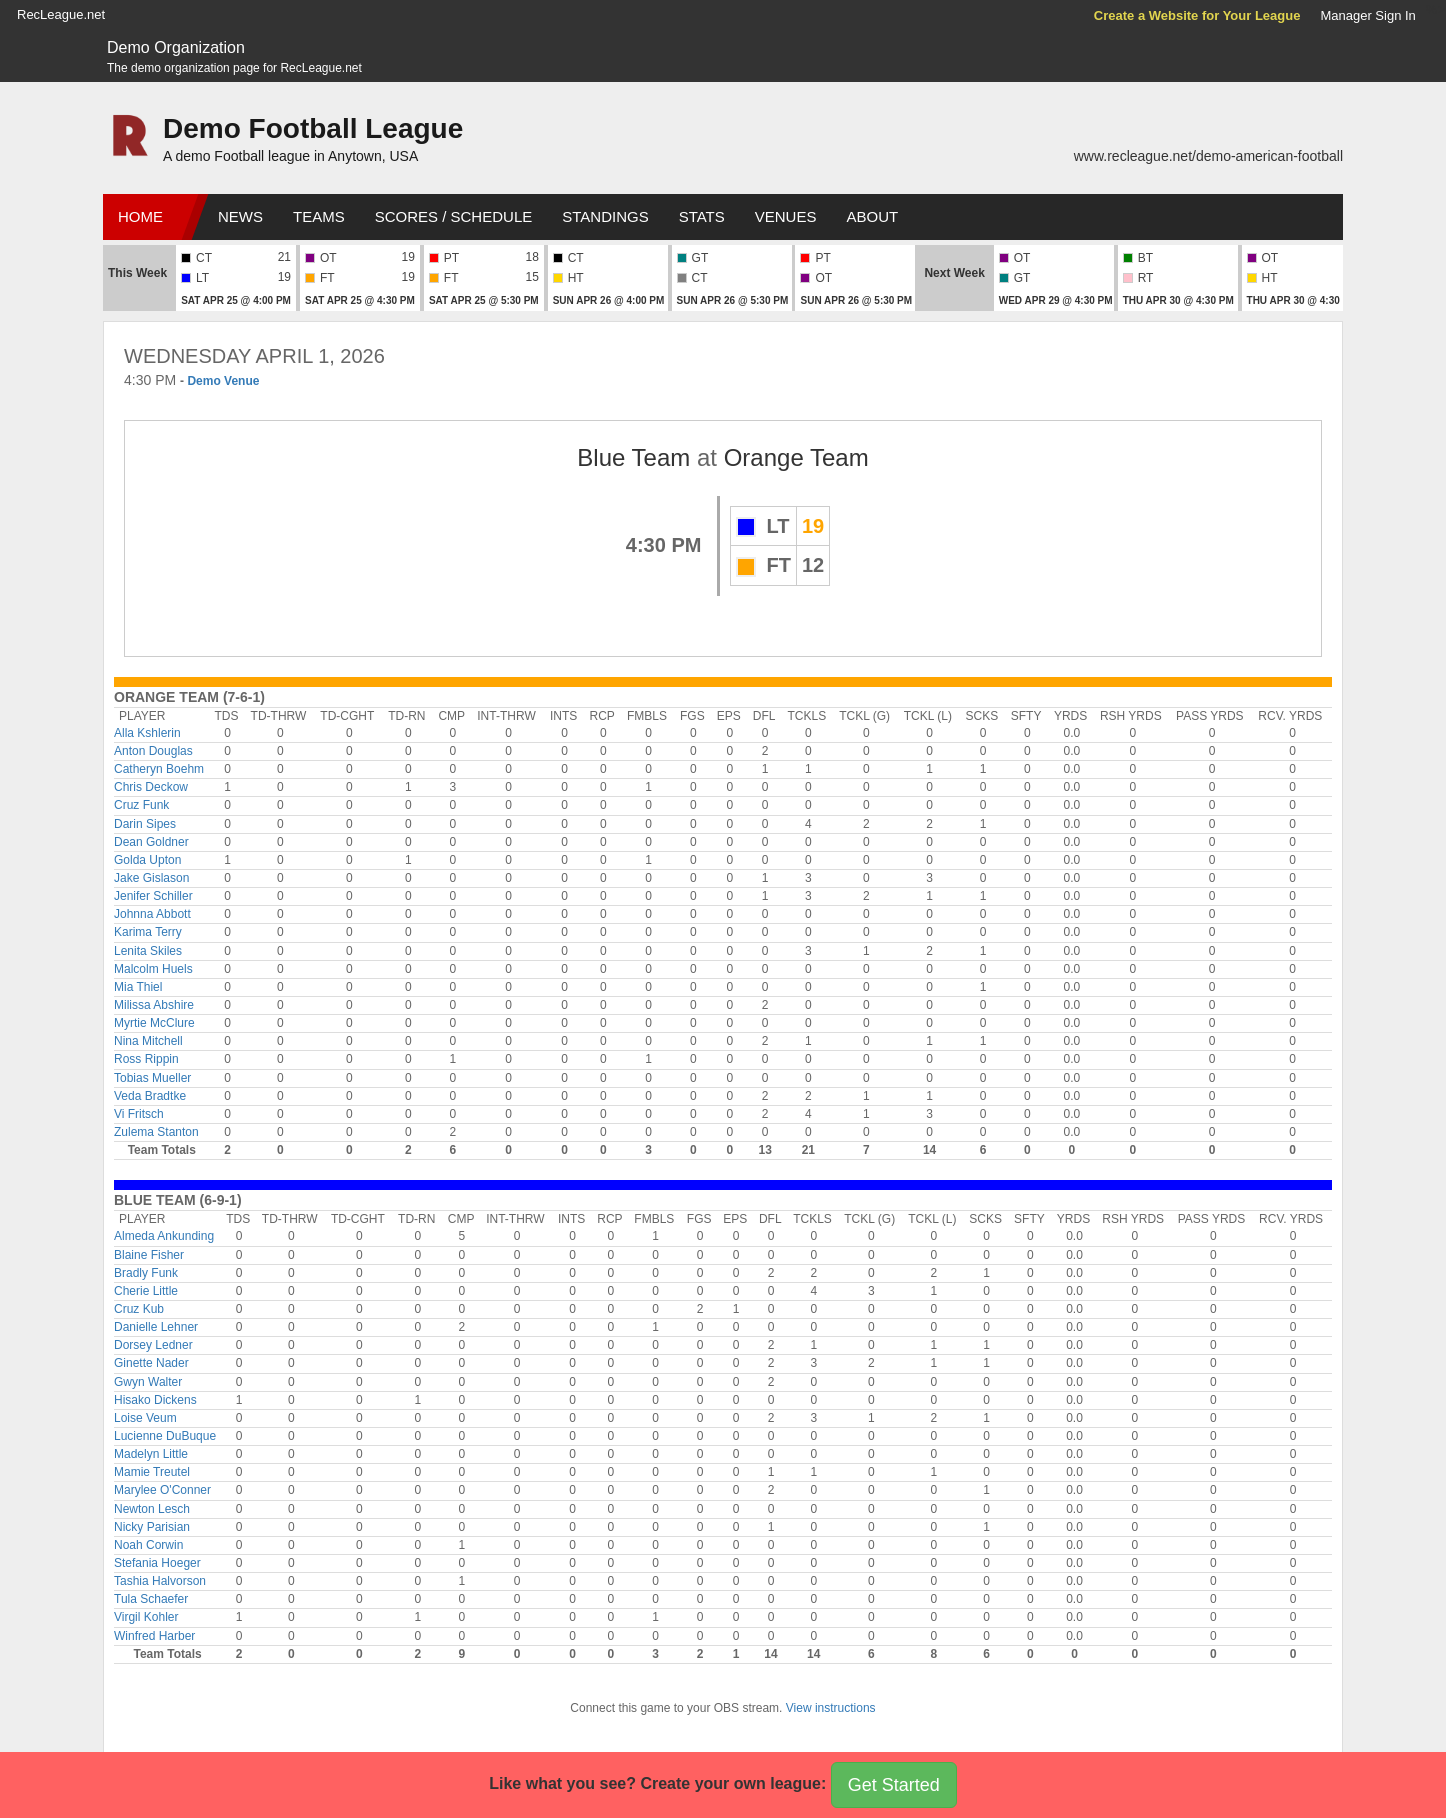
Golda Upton (147, 860)
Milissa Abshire (154, 1005)
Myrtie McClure (154, 1023)
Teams (319, 216)
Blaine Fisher (149, 1255)
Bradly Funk (146, 1273)
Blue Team (633, 457)
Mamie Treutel (152, 1472)
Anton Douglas (153, 751)
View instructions (831, 1708)
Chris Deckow (151, 787)
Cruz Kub (139, 1309)
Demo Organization (176, 47)
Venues (786, 216)
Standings (605, 216)
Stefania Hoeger (157, 1563)
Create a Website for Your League (1197, 15)
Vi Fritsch (139, 1114)
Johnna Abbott (152, 914)
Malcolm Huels (153, 969)
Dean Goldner (151, 842)
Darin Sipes (145, 824)
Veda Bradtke (150, 1096)
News (240, 216)
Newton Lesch (152, 1509)
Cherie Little (146, 1291)
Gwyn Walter (148, 1382)
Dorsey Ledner (153, 1345)
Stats (702, 216)
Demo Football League (313, 128)
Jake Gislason (151, 878)
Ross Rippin (146, 1059)
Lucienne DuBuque (165, 1436)
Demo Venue (223, 381)
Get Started (894, 1785)
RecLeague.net (61, 14)
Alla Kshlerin (147, 733)
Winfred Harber (154, 1636)
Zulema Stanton (156, 1132)
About (872, 216)
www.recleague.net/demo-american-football (1208, 156)
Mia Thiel (138, 987)
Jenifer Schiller (153, 896)
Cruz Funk (141, 805)
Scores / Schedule (454, 216)
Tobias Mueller (152, 1078)
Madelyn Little (151, 1454)
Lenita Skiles (148, 951)
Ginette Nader (151, 1363)
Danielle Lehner (156, 1327)
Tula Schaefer (151, 1599)
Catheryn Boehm (159, 769)
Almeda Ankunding (164, 1236)
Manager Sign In (1367, 15)
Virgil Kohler (146, 1617)
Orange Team (796, 457)
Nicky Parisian (152, 1527)
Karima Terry (148, 932)
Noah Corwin (148, 1545)
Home (140, 216)
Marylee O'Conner (162, 1490)
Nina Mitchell (148, 1041)
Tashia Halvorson (160, 1581)
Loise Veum (145, 1418)
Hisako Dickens (155, 1400)
